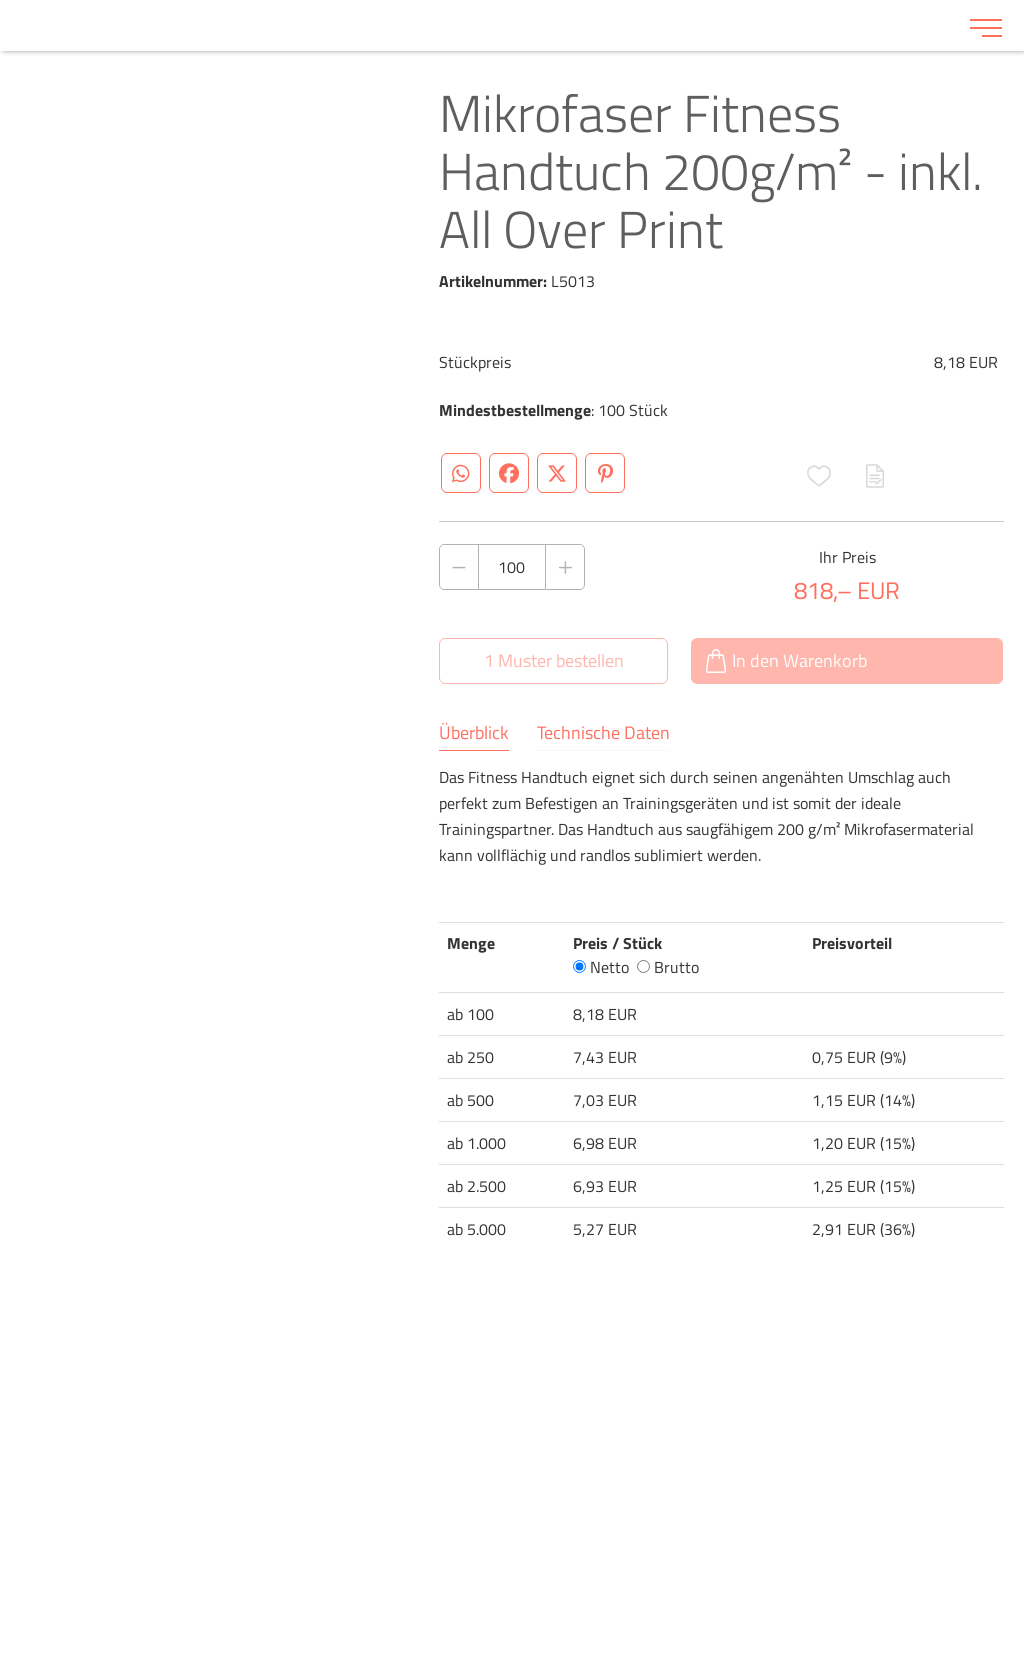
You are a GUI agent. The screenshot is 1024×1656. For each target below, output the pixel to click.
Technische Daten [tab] (603, 733)
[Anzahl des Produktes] (512, 567)
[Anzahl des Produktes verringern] (459, 567)
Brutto (668, 967)
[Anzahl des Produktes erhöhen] (565, 567)
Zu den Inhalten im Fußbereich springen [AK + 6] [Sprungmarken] (0, 0)
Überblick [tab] (474, 733)
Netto (601, 967)
